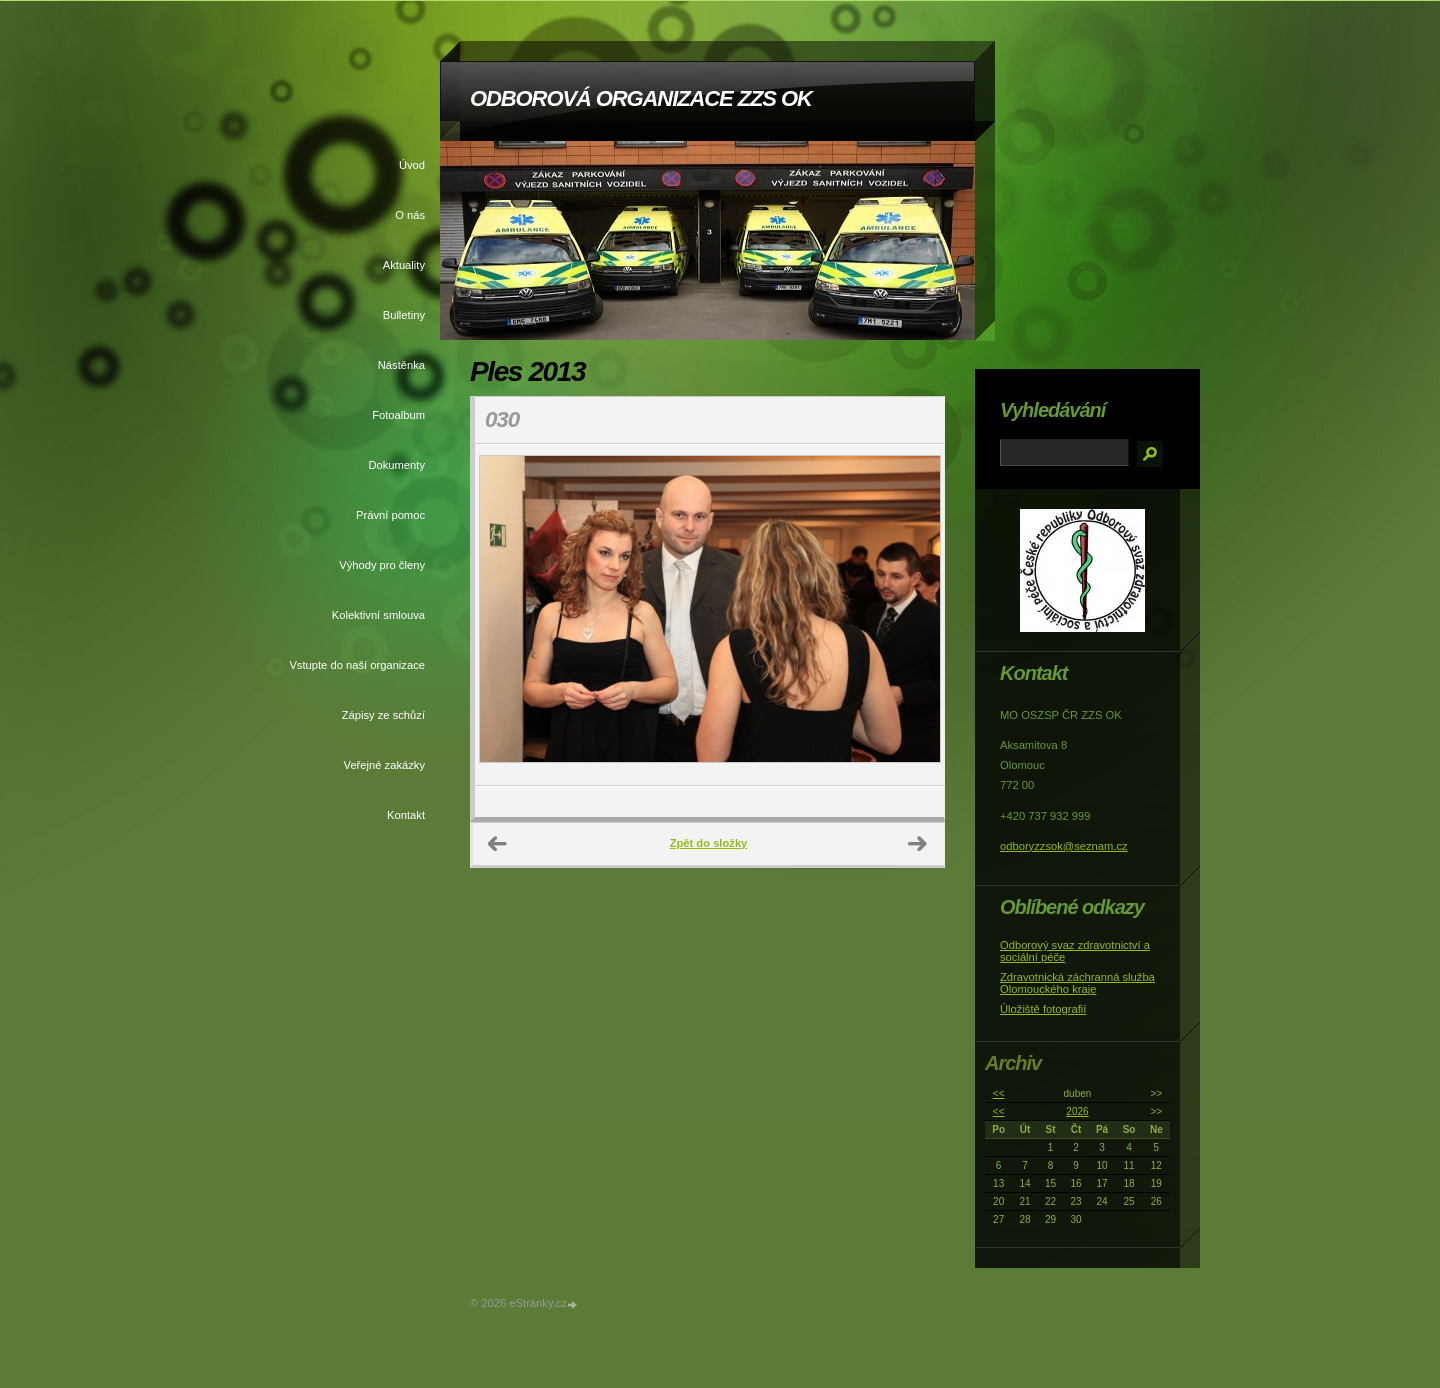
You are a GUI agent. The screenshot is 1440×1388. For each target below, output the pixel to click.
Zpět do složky (709, 843)
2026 (1077, 1111)
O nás (410, 215)
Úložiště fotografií (1043, 1009)
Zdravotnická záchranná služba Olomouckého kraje (1077, 983)
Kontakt (406, 815)
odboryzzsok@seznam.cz (1064, 846)
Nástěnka (401, 365)
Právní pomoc (390, 515)
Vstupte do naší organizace (357, 665)
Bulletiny (404, 315)
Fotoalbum (398, 415)
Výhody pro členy (382, 565)
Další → (918, 844)
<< (999, 1093)
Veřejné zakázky (384, 765)
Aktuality (404, 265)
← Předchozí (498, 844)
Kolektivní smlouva (378, 615)
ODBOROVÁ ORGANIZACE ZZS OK (641, 98)
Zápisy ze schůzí (383, 715)
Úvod (412, 165)
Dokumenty (396, 465)
